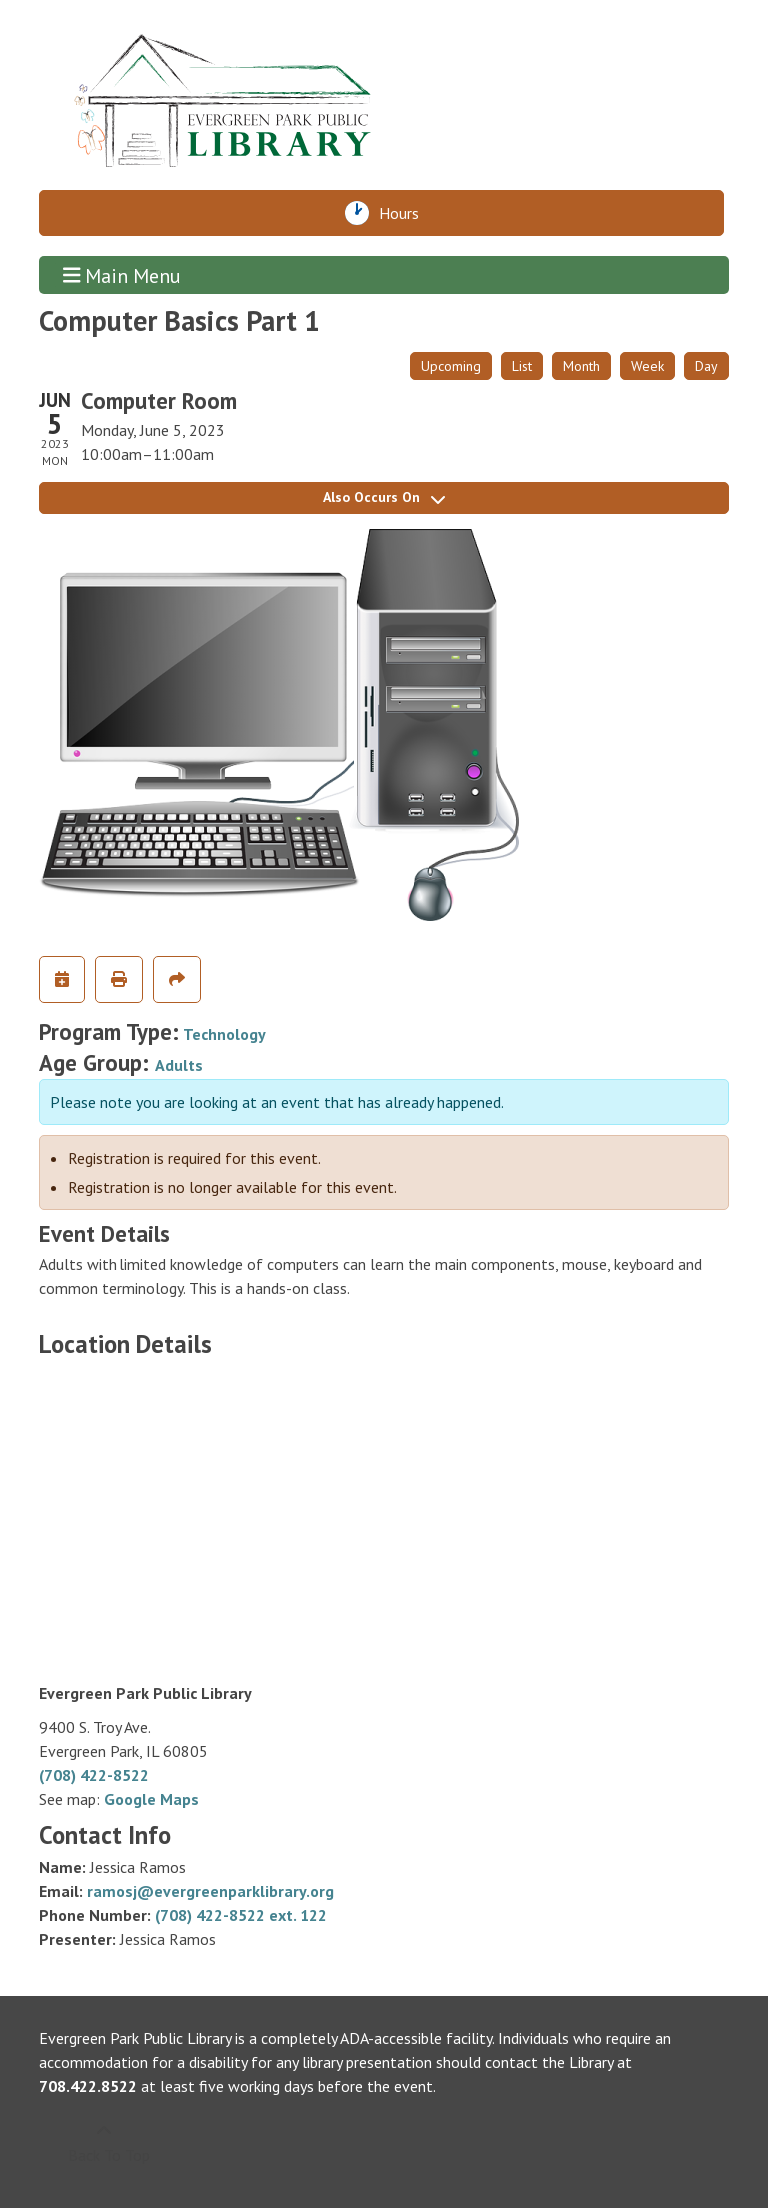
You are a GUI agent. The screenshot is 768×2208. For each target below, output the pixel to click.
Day (706, 366)
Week (647, 366)
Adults (179, 1065)
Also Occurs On (384, 497)
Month (581, 366)
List (522, 366)
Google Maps (151, 1799)
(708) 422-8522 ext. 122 (241, 1915)
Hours (404, 213)
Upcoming (451, 366)
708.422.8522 (88, 2086)
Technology (224, 1034)
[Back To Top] (103, 2143)
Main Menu (122, 274)
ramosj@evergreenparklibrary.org (210, 1891)
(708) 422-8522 (94, 1775)
